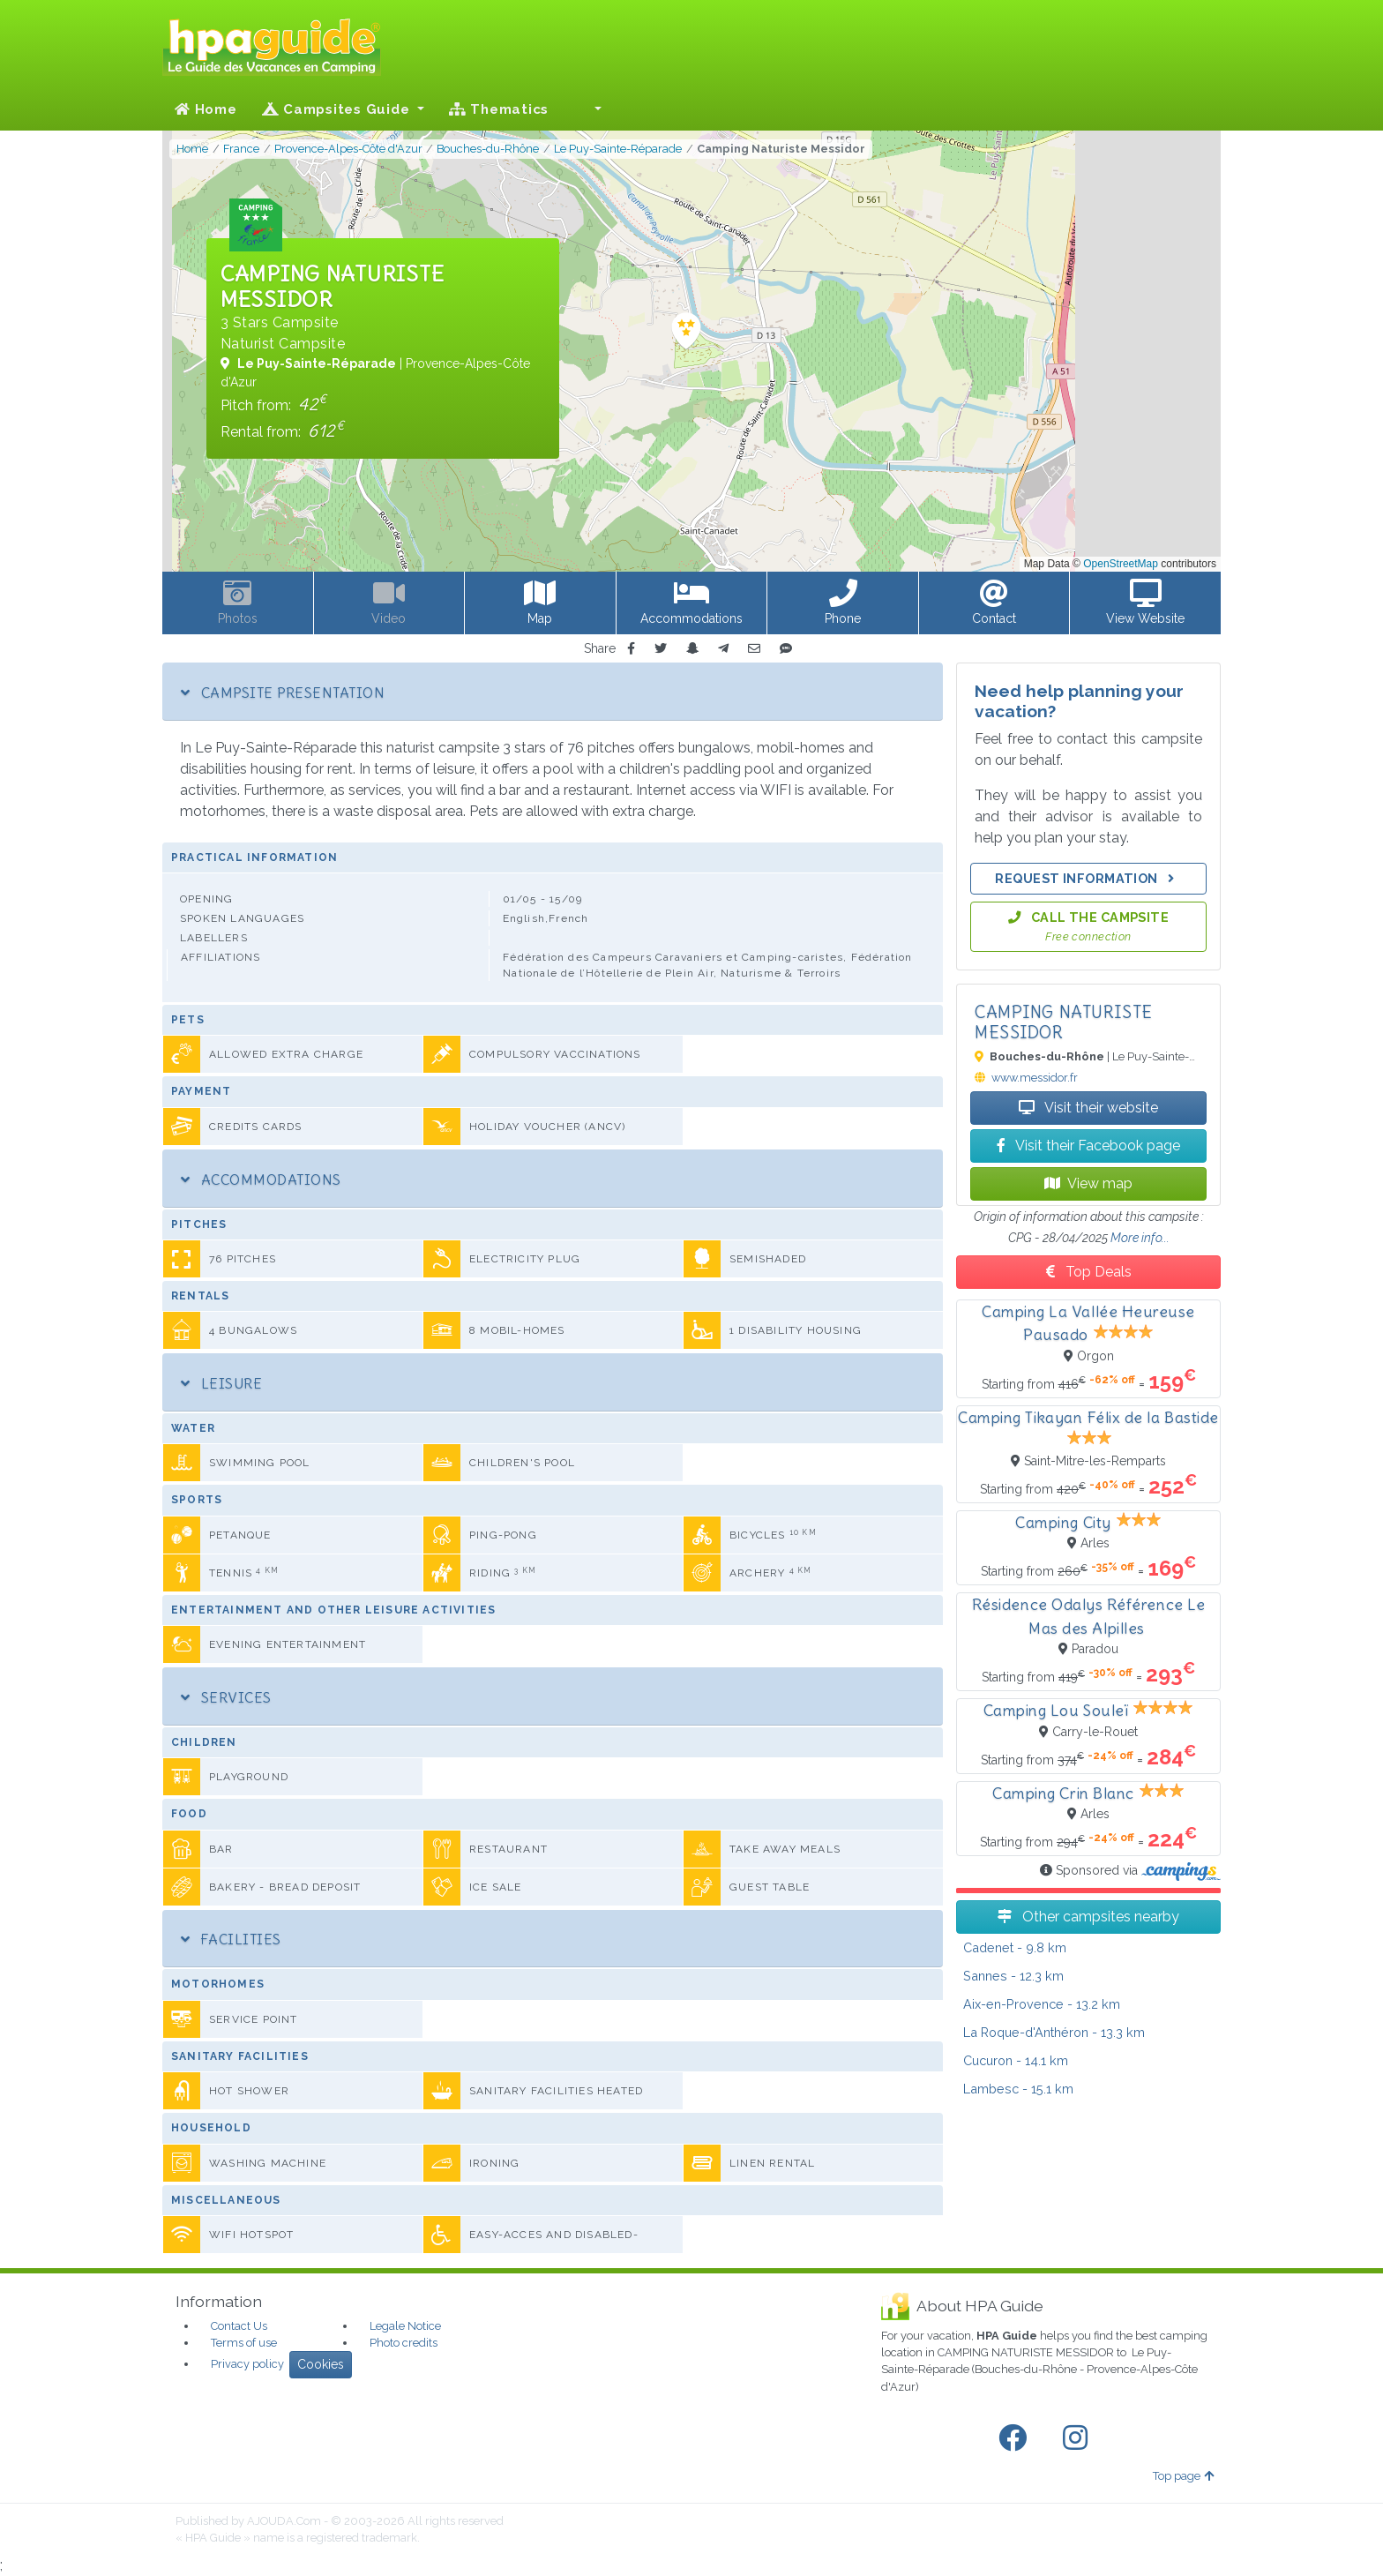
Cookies (320, 2364)
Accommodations (261, 1179)
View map (1088, 1183)
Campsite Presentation (283, 692)
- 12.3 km (1013, 1975)
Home (206, 109)
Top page (1183, 2475)
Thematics (499, 109)
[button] (587, 109)
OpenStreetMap (1120, 564)
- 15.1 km (1018, 2088)
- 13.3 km (1054, 2032)
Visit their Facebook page (1088, 1145)
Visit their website (1088, 1107)
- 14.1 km (1015, 2060)
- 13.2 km (1041, 2003)
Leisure (221, 1383)
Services (226, 1697)
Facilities (231, 1939)
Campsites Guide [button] (338, 109)
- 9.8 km (1014, 1947)
